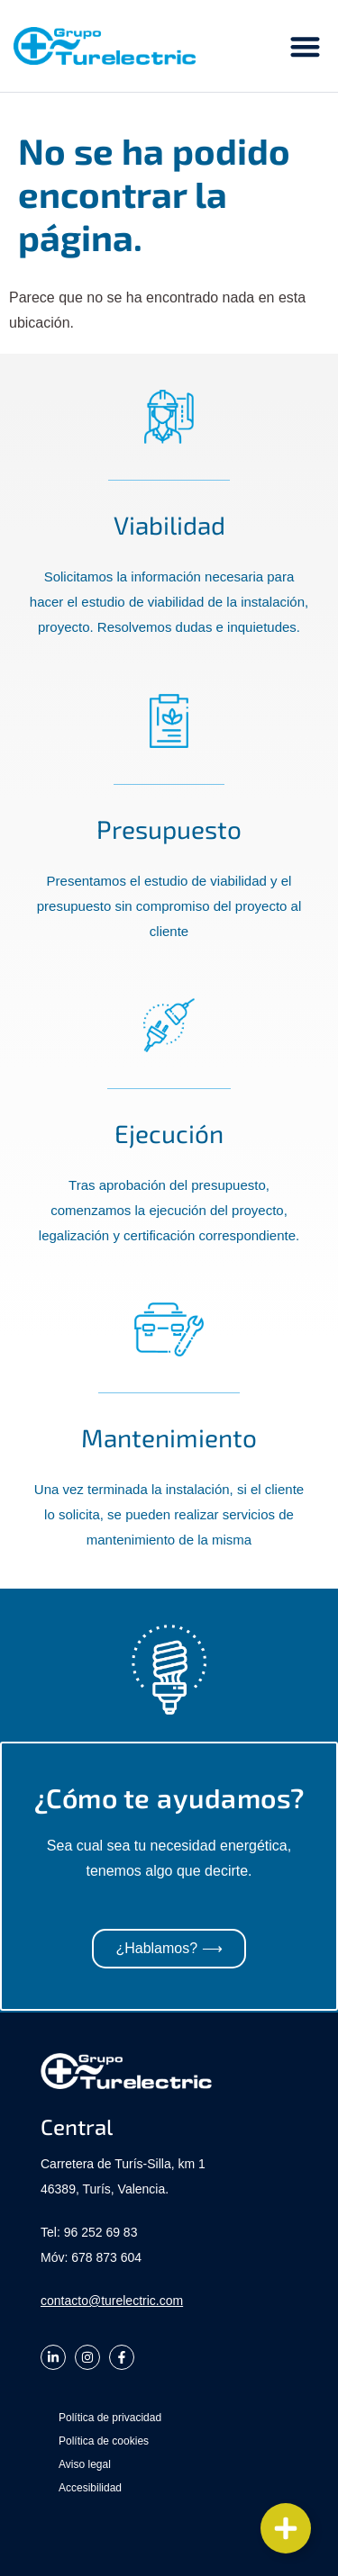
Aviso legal (85, 2464)
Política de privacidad (110, 2417)
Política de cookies (104, 2441)
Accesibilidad (90, 2487)
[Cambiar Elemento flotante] (285, 2528)
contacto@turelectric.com (112, 2300)
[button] (306, 46)
